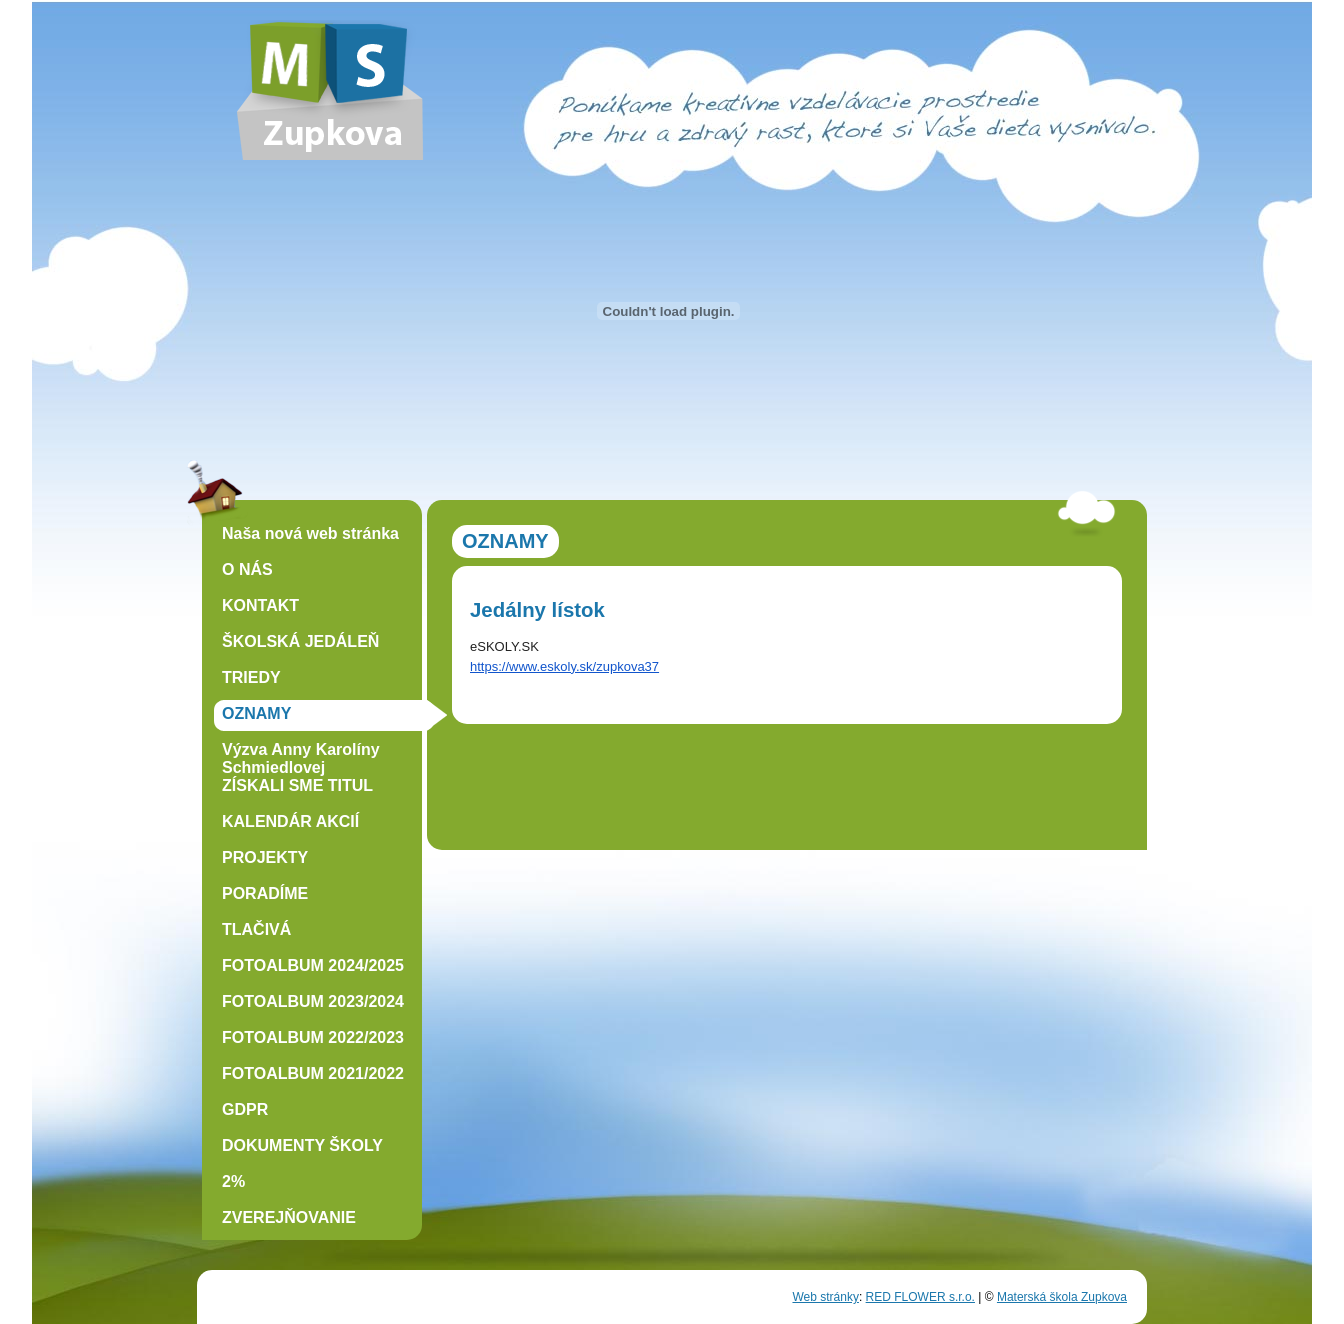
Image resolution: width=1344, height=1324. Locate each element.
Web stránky (825, 1297)
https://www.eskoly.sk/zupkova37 (564, 666)
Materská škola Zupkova (1062, 1297)
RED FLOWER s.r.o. (920, 1297)
